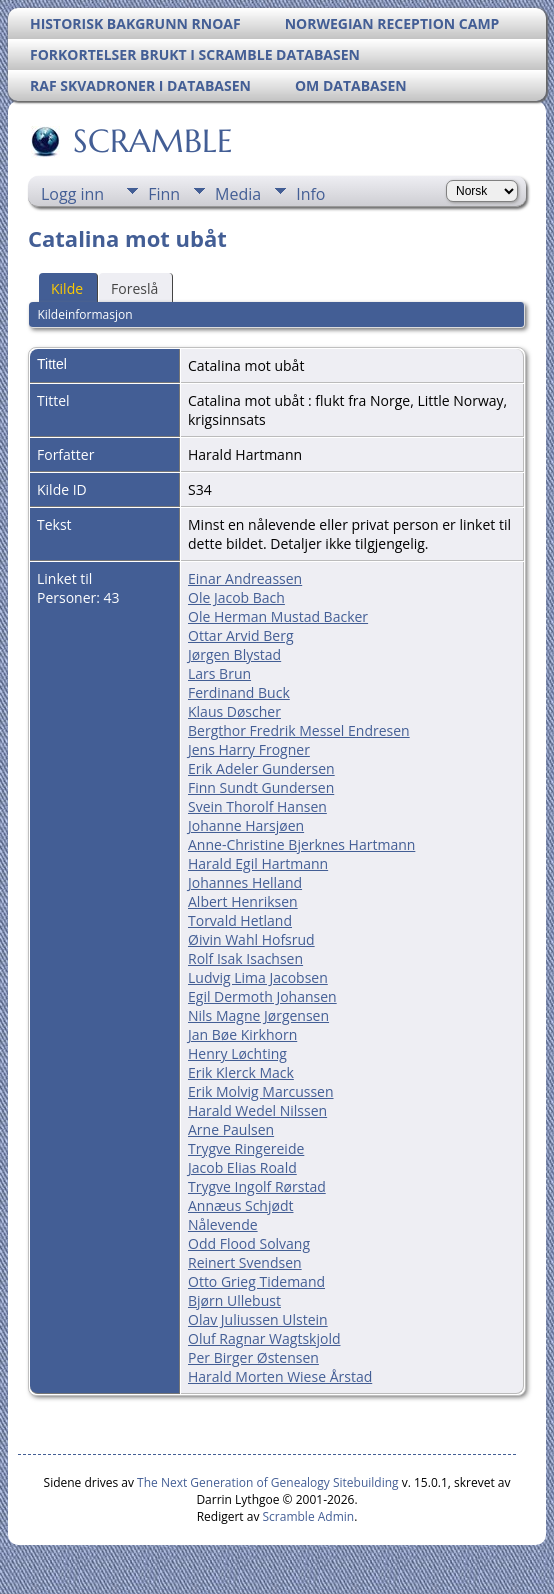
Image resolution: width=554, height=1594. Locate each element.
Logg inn (72, 194)
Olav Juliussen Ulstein (258, 1319)
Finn (164, 194)
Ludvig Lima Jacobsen (258, 977)
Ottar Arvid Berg (241, 635)
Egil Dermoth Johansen (262, 996)
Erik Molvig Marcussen (261, 1091)
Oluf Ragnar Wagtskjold (264, 1338)
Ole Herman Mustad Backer (278, 616)
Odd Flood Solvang (249, 1243)
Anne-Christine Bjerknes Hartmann (301, 844)
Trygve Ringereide (246, 1148)
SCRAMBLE (151, 141)
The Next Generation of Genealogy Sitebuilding (268, 1482)
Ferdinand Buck (239, 692)
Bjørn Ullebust (234, 1300)
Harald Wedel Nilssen (257, 1110)
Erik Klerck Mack (241, 1072)
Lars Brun (219, 673)
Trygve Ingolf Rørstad (257, 1186)
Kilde (67, 288)
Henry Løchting (237, 1053)
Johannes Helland (245, 882)
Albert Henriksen (243, 901)
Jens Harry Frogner (249, 749)
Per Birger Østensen (253, 1357)
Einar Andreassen (245, 578)
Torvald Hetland (240, 920)
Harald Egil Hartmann (258, 863)
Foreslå (134, 288)
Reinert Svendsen (245, 1262)
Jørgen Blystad (234, 654)
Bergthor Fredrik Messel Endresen (299, 730)
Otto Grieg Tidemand (256, 1281)
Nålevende (223, 1224)
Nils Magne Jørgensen (258, 1015)
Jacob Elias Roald (242, 1167)
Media (238, 194)
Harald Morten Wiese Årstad (280, 1376)
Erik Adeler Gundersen (261, 768)
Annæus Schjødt (240, 1205)
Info (310, 194)
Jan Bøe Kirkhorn (242, 1034)
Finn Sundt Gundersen (261, 787)
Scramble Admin (309, 1516)
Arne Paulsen (231, 1129)
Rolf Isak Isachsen (245, 958)
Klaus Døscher (234, 711)
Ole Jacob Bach (236, 597)
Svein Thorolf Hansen (257, 806)
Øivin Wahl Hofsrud (251, 939)
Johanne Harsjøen (246, 825)
